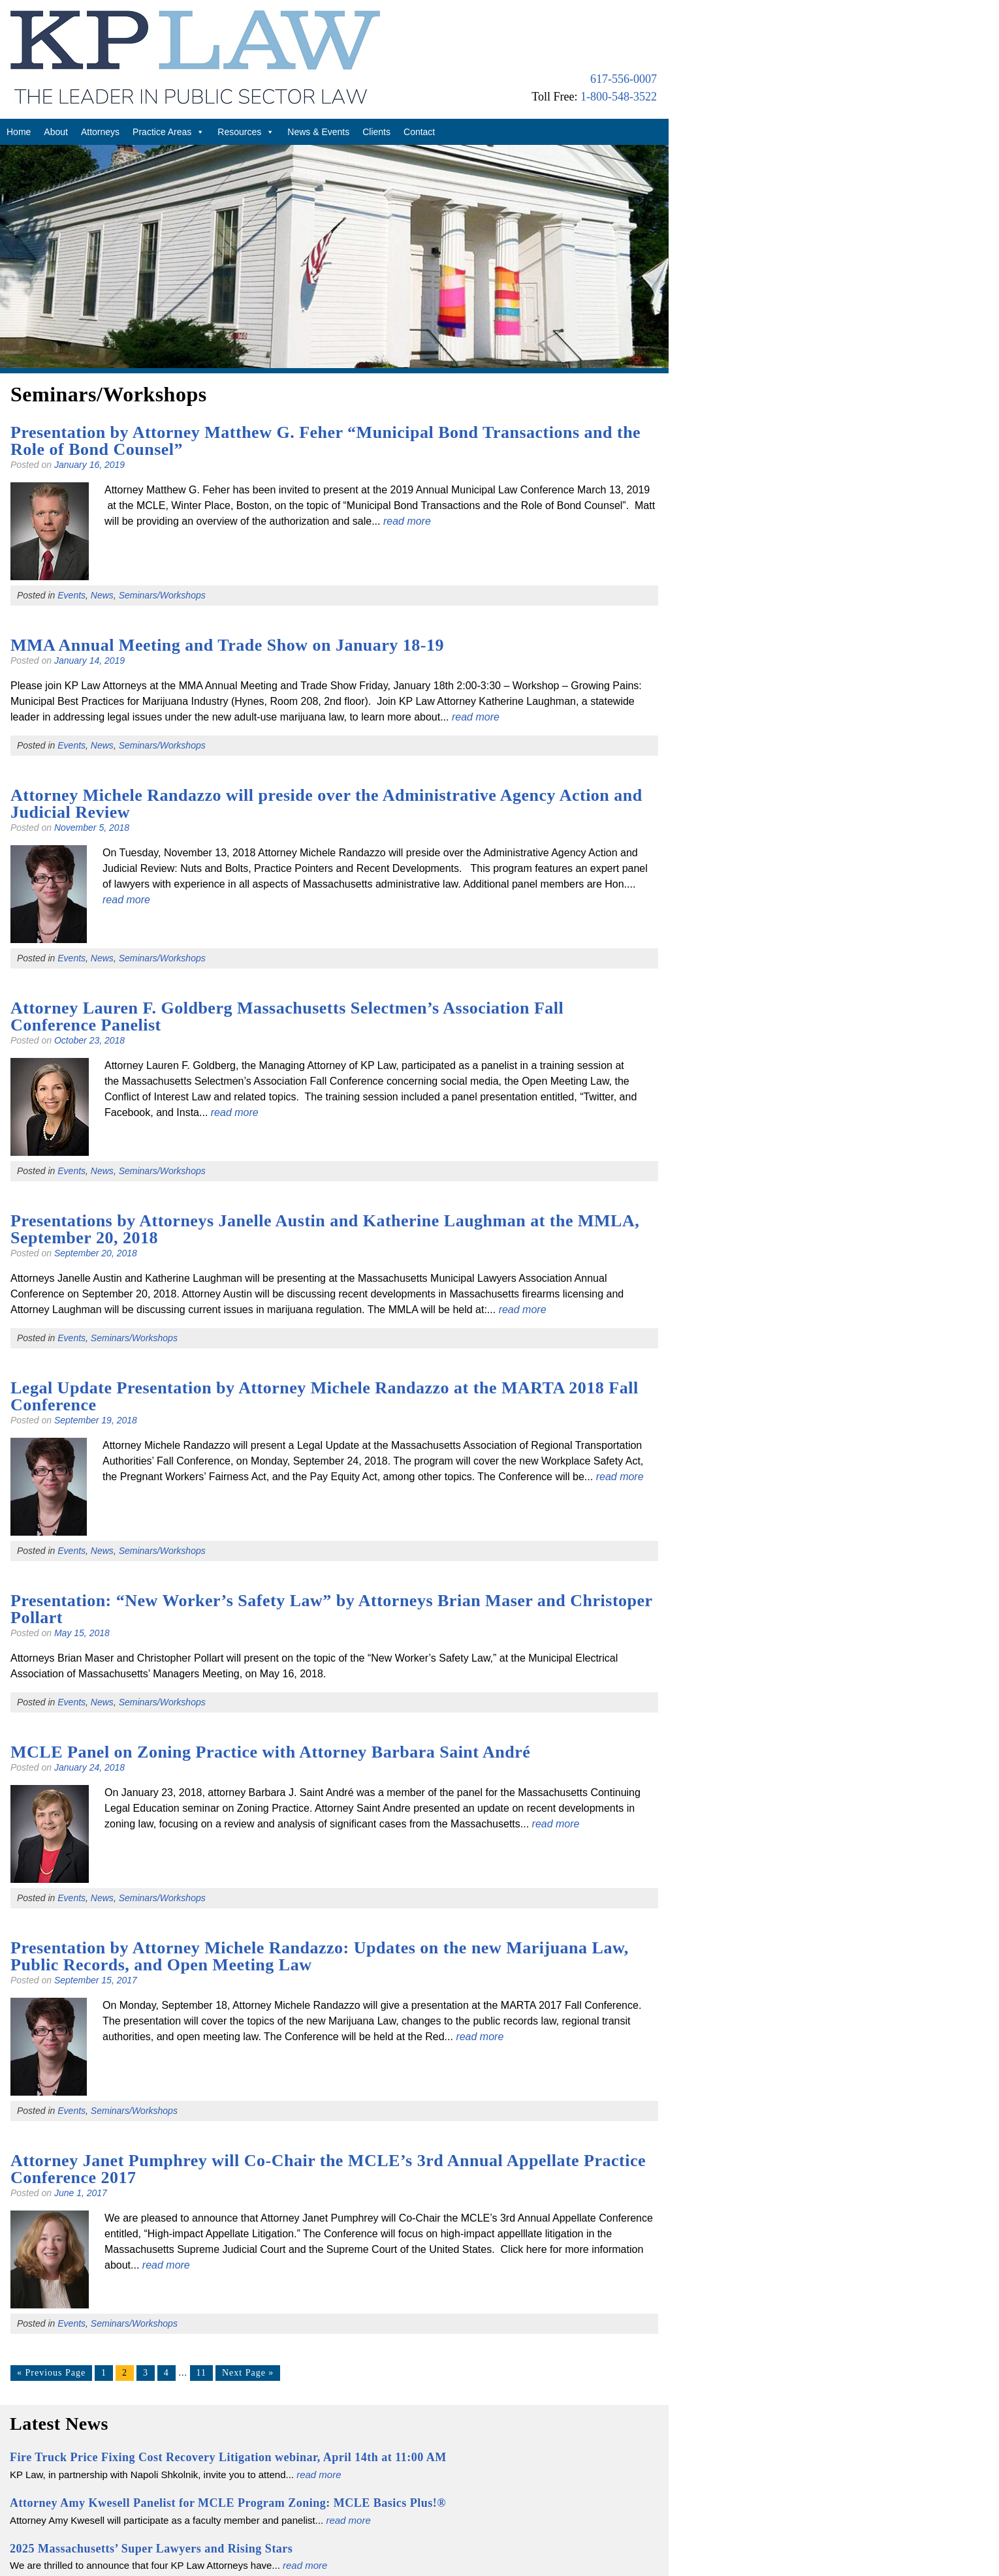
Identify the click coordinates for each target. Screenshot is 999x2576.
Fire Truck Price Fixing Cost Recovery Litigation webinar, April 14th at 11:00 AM (228, 2457)
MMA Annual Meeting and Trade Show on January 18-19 (227, 645)
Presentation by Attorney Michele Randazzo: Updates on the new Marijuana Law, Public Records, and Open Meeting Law (319, 1956)
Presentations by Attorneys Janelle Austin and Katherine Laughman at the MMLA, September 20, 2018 (324, 1229)
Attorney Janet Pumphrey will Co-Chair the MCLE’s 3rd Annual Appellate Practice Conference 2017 (328, 2169)
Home (19, 132)
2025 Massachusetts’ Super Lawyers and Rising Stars (151, 2548)
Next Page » (248, 2373)
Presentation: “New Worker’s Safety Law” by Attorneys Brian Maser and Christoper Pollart (331, 1609)
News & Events (318, 132)
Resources (245, 132)
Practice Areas (168, 132)
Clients (376, 132)
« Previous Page (51, 2373)
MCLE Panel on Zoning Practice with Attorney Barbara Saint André (270, 1752)
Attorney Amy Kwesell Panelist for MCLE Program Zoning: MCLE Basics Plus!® (228, 2502)
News (102, 595)
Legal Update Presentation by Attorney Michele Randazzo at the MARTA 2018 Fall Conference (324, 1396)
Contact (419, 132)
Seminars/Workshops (162, 595)
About (56, 132)
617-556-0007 (623, 78)
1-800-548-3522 (618, 96)
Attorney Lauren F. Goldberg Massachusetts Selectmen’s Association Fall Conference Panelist (286, 1016)
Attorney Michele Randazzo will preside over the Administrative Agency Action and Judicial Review (326, 804)
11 (201, 2373)
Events (71, 595)
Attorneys (100, 132)
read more (407, 521)
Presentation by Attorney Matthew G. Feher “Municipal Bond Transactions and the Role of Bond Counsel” (325, 441)
